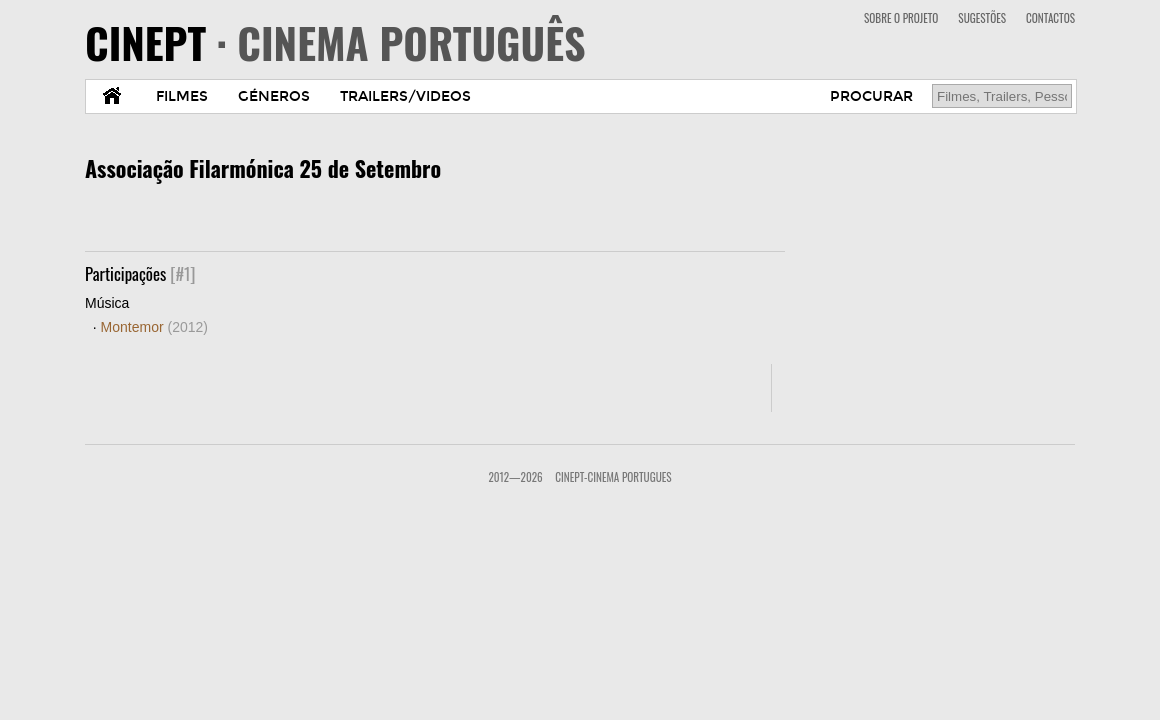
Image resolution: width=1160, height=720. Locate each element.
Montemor (154, 327)
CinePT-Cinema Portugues (613, 477)
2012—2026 (515, 477)
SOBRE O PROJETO (901, 18)
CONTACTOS (1050, 18)
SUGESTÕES (982, 18)
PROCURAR (871, 96)
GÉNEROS (274, 96)
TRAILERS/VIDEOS (405, 96)
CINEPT (335, 42)
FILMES (182, 96)
